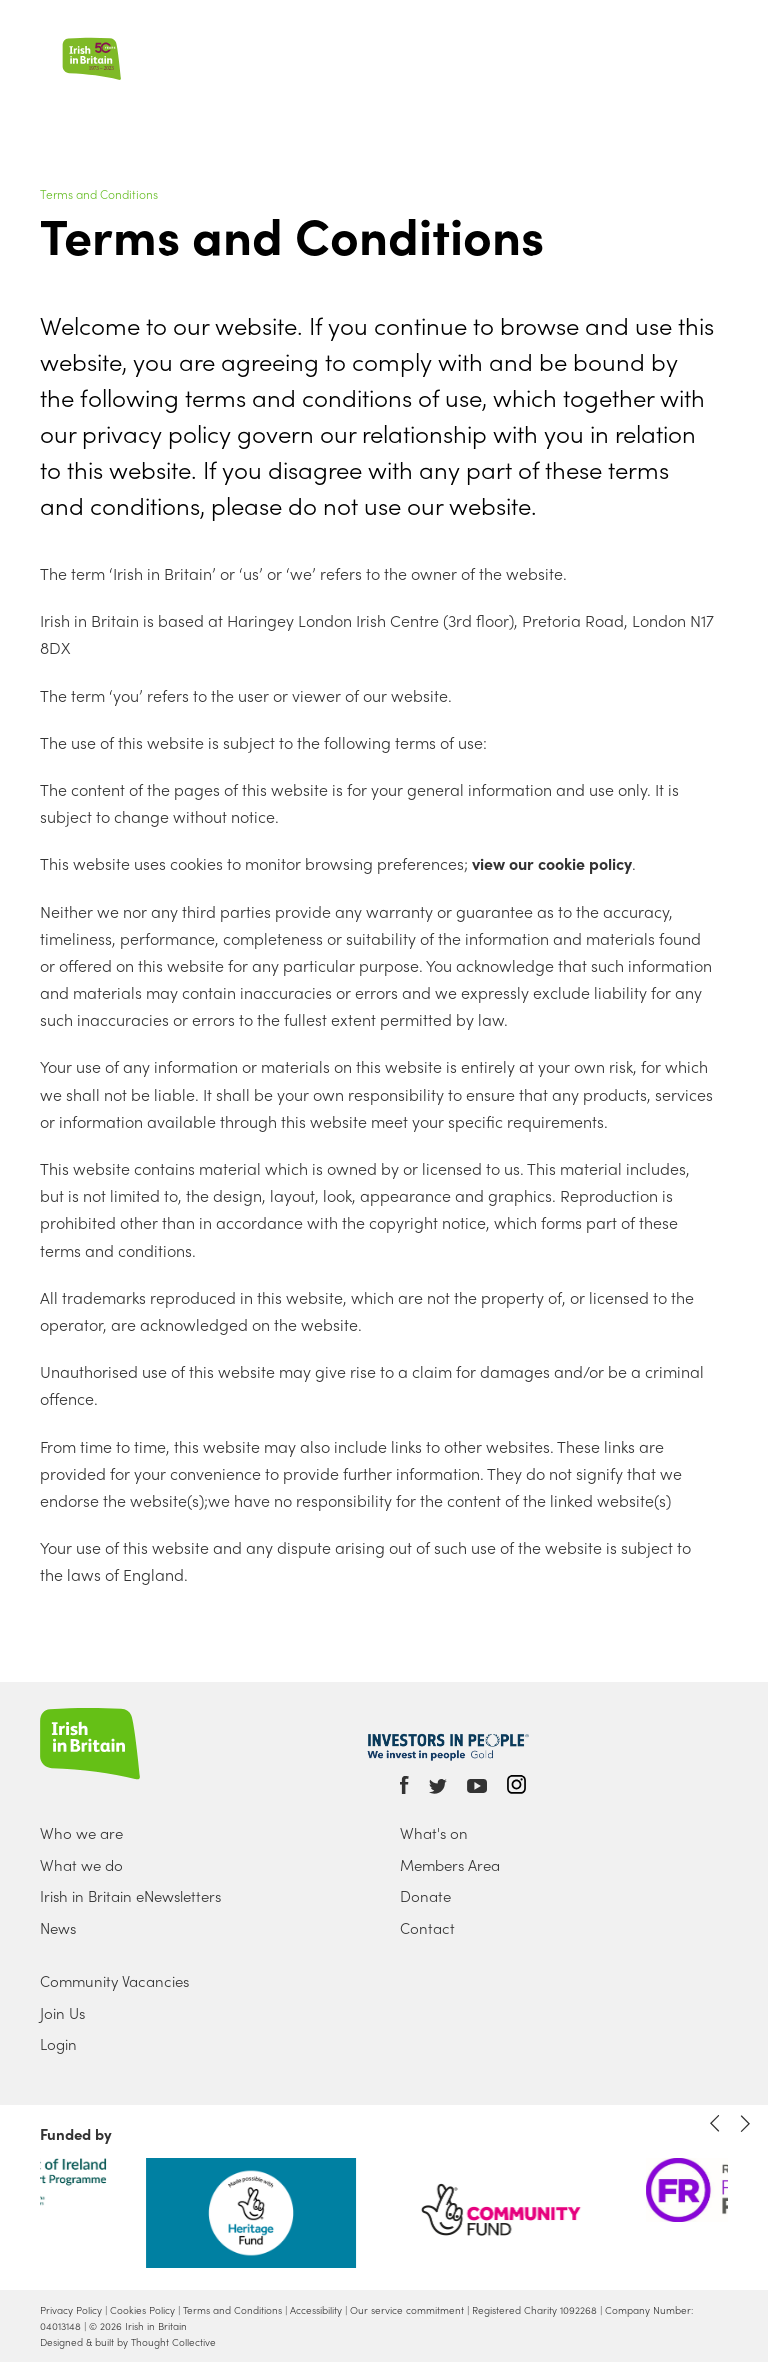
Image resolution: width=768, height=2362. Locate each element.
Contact (427, 1928)
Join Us (62, 2013)
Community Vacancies (114, 1981)
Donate (425, 1896)
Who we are (81, 1833)
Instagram (516, 1784)
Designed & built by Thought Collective (128, 2342)
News (58, 1928)
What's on (434, 1833)
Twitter (438, 1786)
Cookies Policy (142, 2310)
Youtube (477, 1786)
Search (695, 31)
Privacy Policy (71, 2310)
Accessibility (316, 2310)
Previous (715, 2123)
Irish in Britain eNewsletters (130, 1896)
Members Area (450, 1865)
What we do (81, 1865)
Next (745, 2123)
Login (58, 2044)
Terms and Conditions (99, 194)
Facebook (404, 1785)
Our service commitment (407, 2310)
